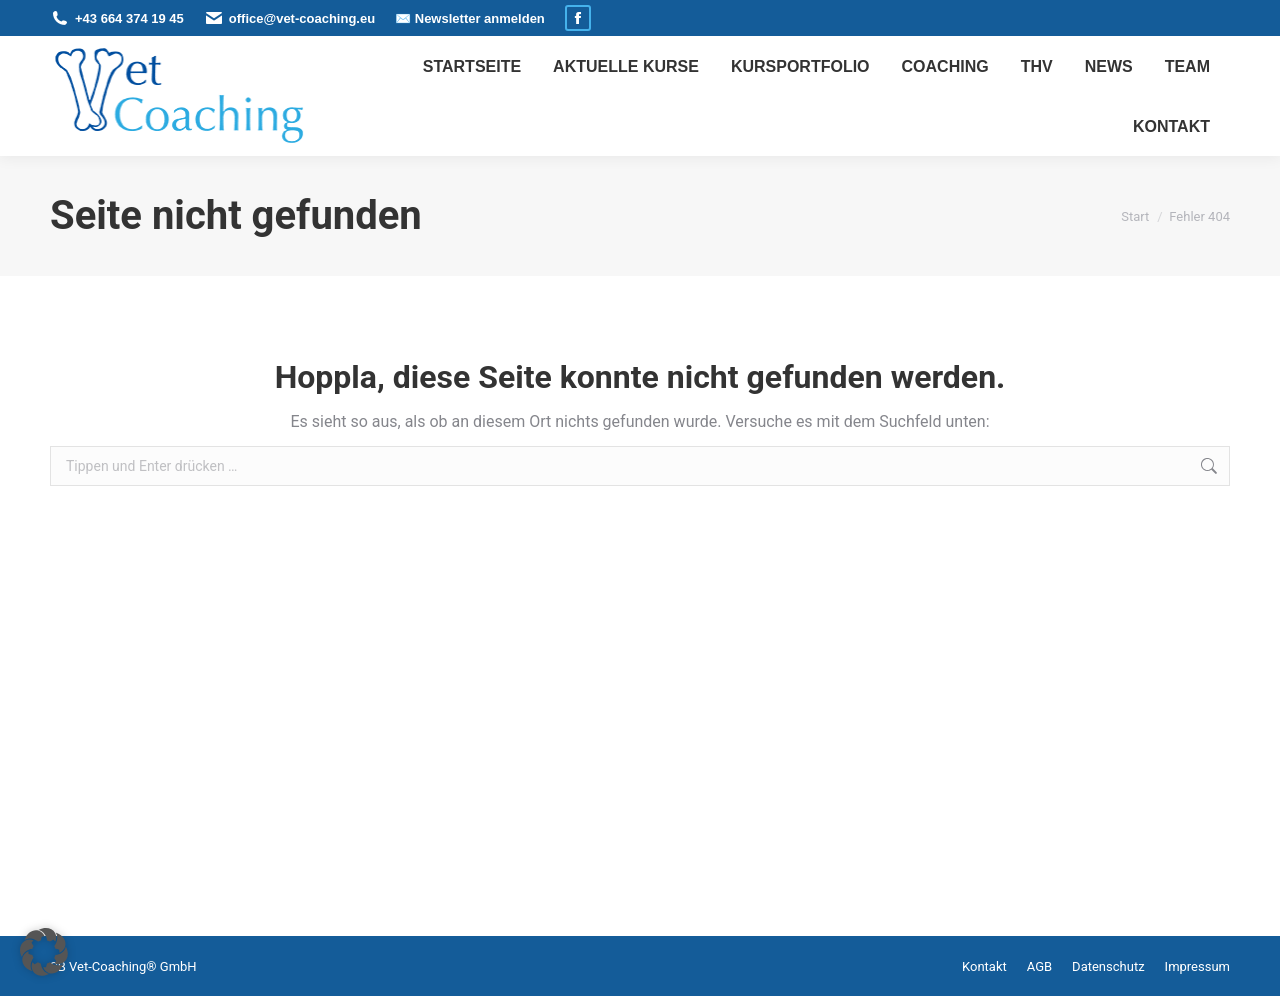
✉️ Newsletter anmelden (470, 18)
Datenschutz (1108, 966)
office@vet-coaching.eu (302, 18)
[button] (44, 952)
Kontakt (984, 966)
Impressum (1197, 966)
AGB (1039, 966)
